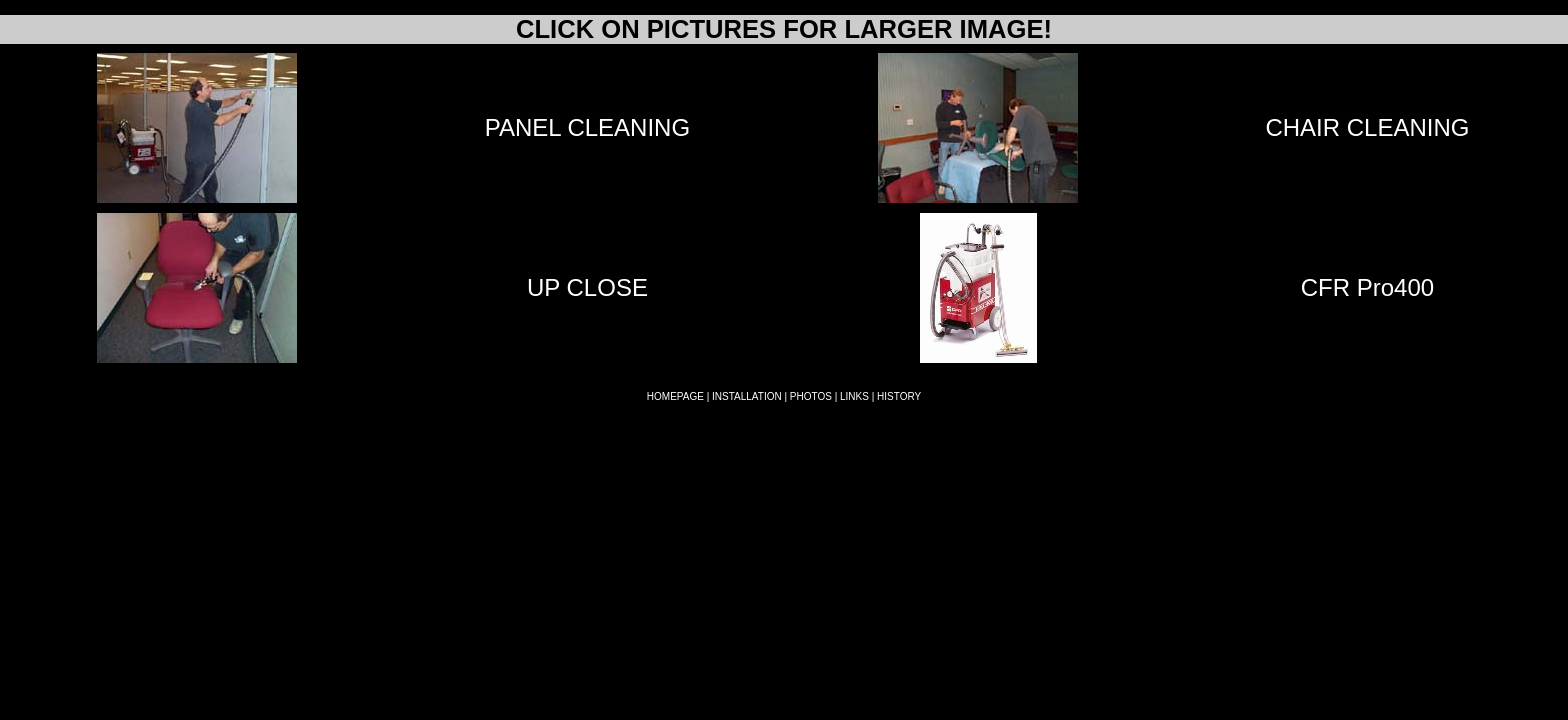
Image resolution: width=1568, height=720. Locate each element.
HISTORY (899, 396)
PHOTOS (811, 396)
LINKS (854, 396)
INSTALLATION (747, 396)
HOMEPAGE (675, 396)
